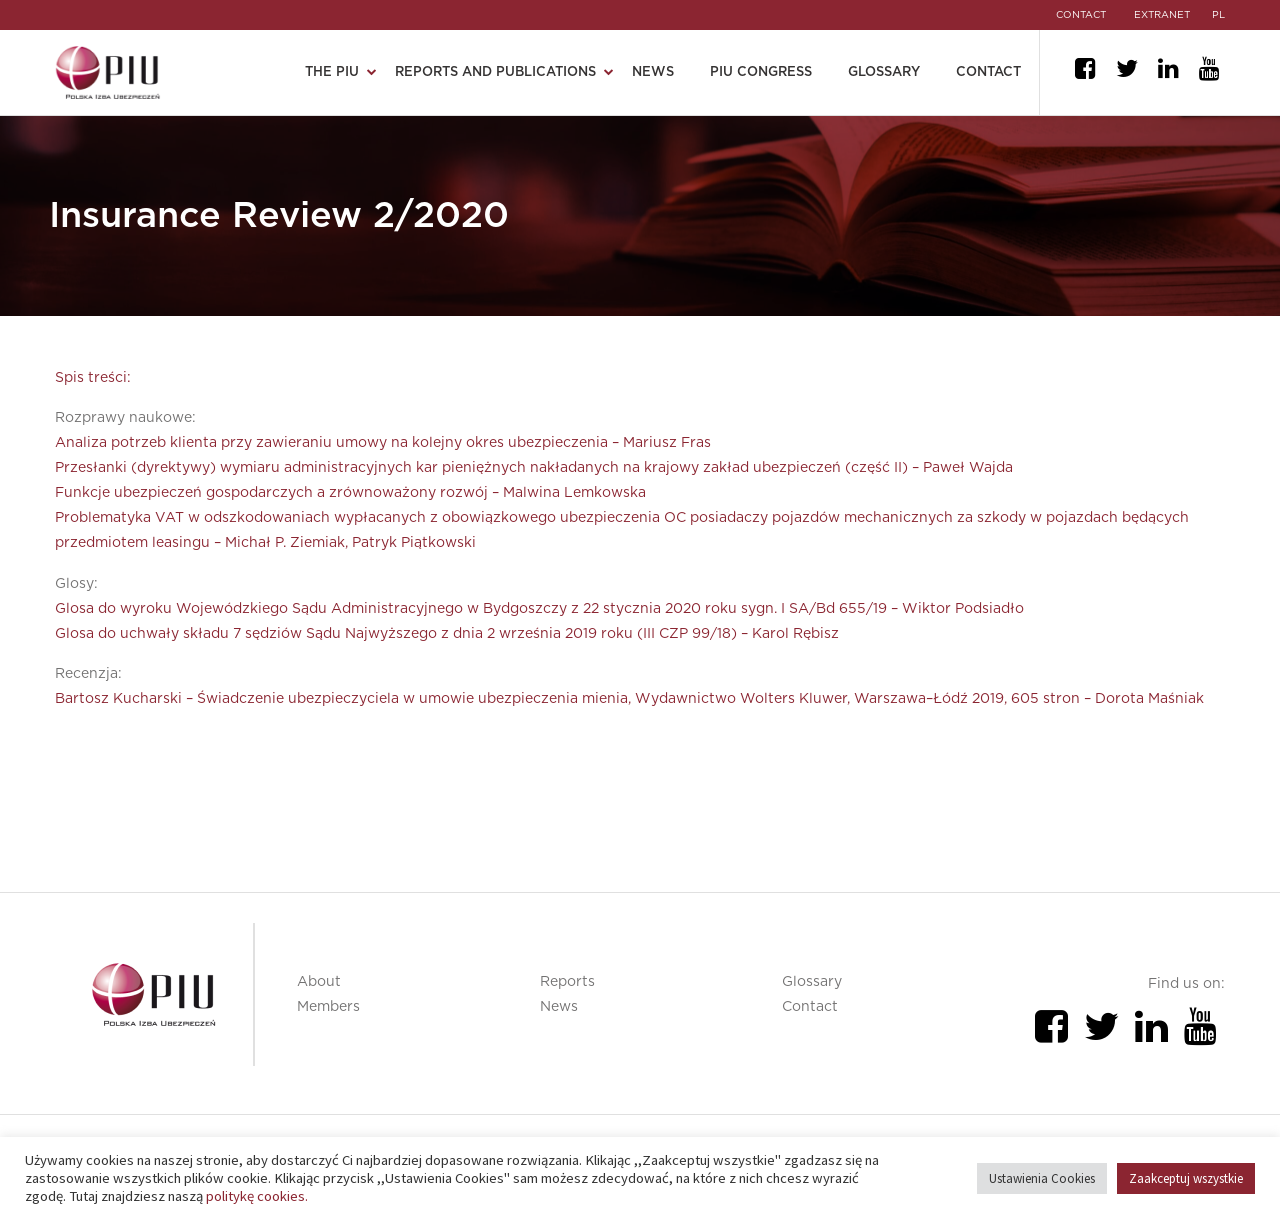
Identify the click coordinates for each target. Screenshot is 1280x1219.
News (653, 72)
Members (328, 1007)
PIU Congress (761, 72)
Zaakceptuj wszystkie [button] (1186, 1178)
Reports (567, 982)
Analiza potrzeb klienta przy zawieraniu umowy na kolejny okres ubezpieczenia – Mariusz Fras (383, 443)
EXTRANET (1162, 15)
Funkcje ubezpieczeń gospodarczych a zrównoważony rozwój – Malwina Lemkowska (350, 493)
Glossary (884, 72)
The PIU (332, 72)
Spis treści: (93, 378)
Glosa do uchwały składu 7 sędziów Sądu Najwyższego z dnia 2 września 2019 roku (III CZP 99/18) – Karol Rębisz (447, 634)
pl (1218, 15)
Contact (988, 72)
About (319, 982)
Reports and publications (495, 72)
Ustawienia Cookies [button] (1042, 1178)
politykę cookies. (257, 1196)
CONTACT (1079, 15)
